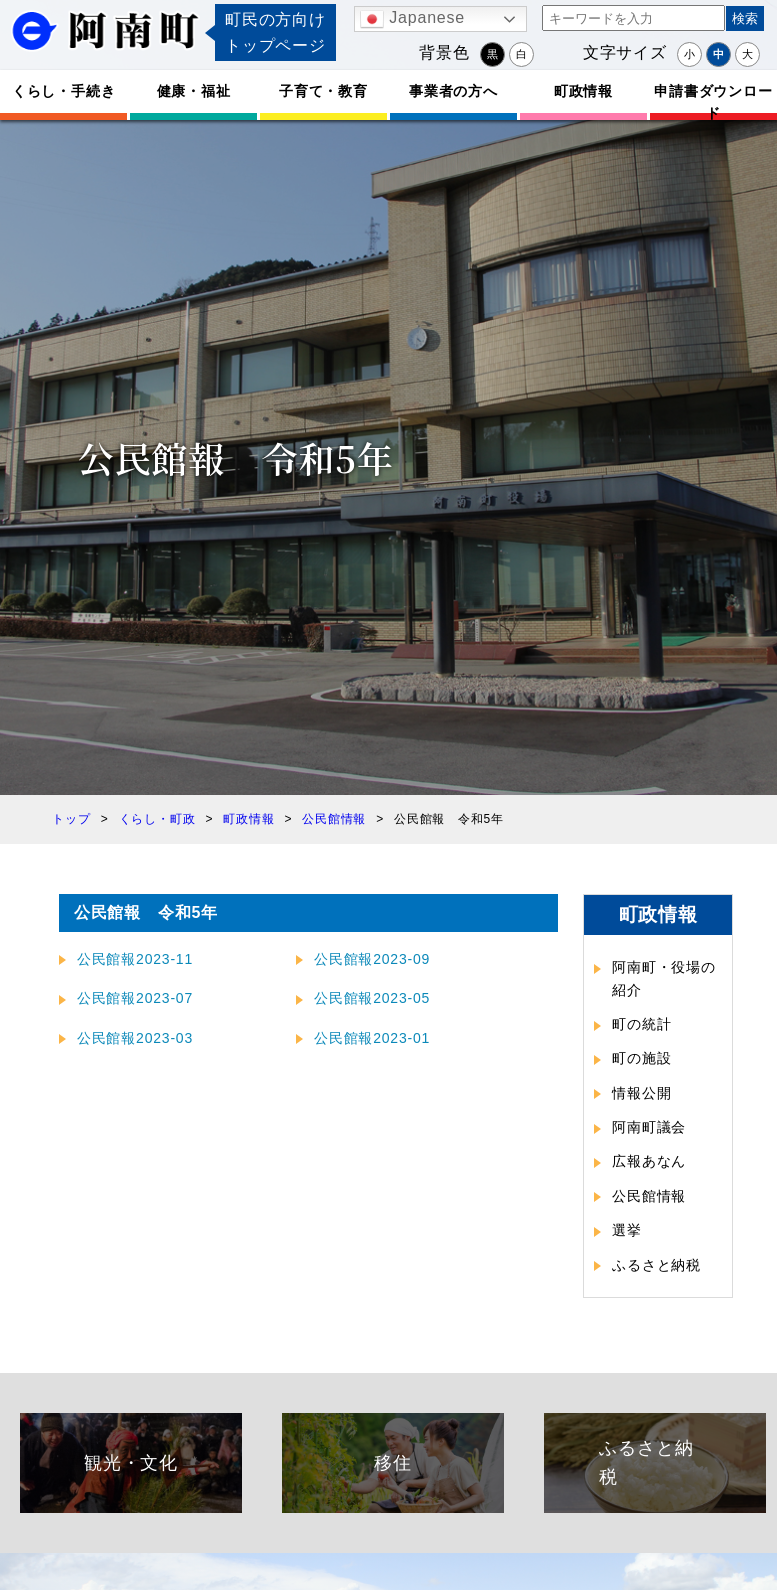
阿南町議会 (649, 1127)
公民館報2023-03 (135, 1038)
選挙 (627, 1230)
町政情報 (583, 91)
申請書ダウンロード (713, 101)
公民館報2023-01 (372, 1038)
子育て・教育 (323, 91)
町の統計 (641, 1024)
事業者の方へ (453, 91)
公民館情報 (649, 1196)
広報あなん (649, 1161)
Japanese (412, 19)
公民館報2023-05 (372, 998)
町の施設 (641, 1058)
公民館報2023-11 (135, 959)
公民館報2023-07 (135, 998)
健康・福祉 (194, 91)
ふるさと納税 (656, 1265)
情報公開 (641, 1093)
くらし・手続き (64, 91)
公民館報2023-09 (372, 959)
